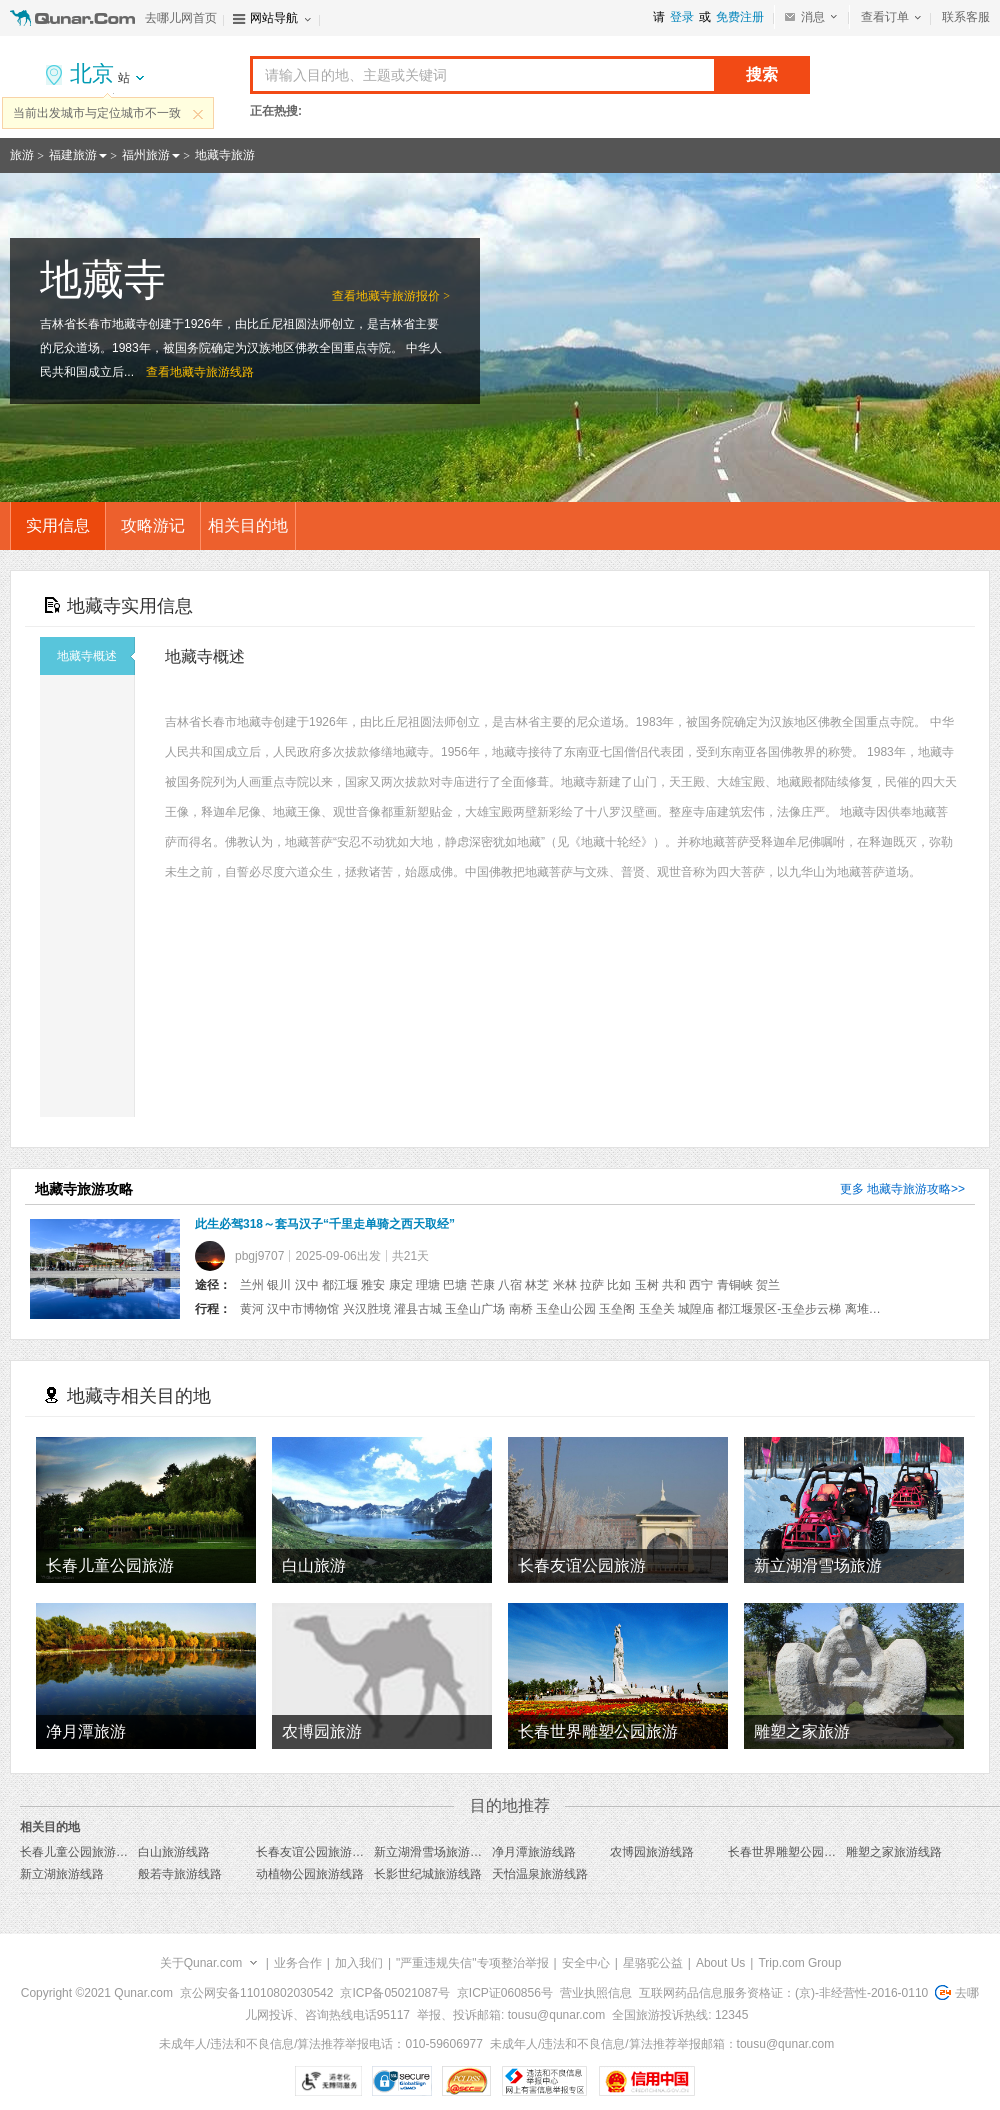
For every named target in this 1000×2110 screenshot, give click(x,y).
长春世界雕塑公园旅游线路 (800, 1852)
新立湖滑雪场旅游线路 (434, 1852)
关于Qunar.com (201, 1963)
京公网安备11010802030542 (256, 1993)
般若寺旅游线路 (180, 1874)
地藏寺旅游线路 (212, 372)
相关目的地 (248, 525)
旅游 (22, 155)
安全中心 (586, 1963)
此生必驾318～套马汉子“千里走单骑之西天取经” (325, 1224)
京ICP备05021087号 (394, 1993)
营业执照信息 (596, 1993)
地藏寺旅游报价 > (403, 296)
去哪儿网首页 (181, 18)
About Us (720, 1963)
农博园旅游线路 (652, 1852)
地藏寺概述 (96, 656)
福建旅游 (73, 155)
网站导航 (274, 18)
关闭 (198, 114)
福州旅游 (146, 155)
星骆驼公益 (653, 1963)
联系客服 (966, 17)
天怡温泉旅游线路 (540, 1874)
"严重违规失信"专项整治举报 (472, 1963)
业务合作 (298, 1963)
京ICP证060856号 (505, 1993)
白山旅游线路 (174, 1852)
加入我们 (359, 1963)
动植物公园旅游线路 (310, 1874)
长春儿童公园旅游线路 (80, 1852)
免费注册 (740, 17)
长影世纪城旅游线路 (428, 1874)
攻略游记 (153, 525)
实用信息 (58, 525)
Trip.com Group (799, 1963)
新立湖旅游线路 (62, 1874)
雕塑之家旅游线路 (894, 1852)
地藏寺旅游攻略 (909, 1189)
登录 (682, 17)
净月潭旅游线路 (534, 1852)
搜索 (762, 74)
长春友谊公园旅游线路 (316, 1852)
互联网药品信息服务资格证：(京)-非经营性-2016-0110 (783, 1993)
